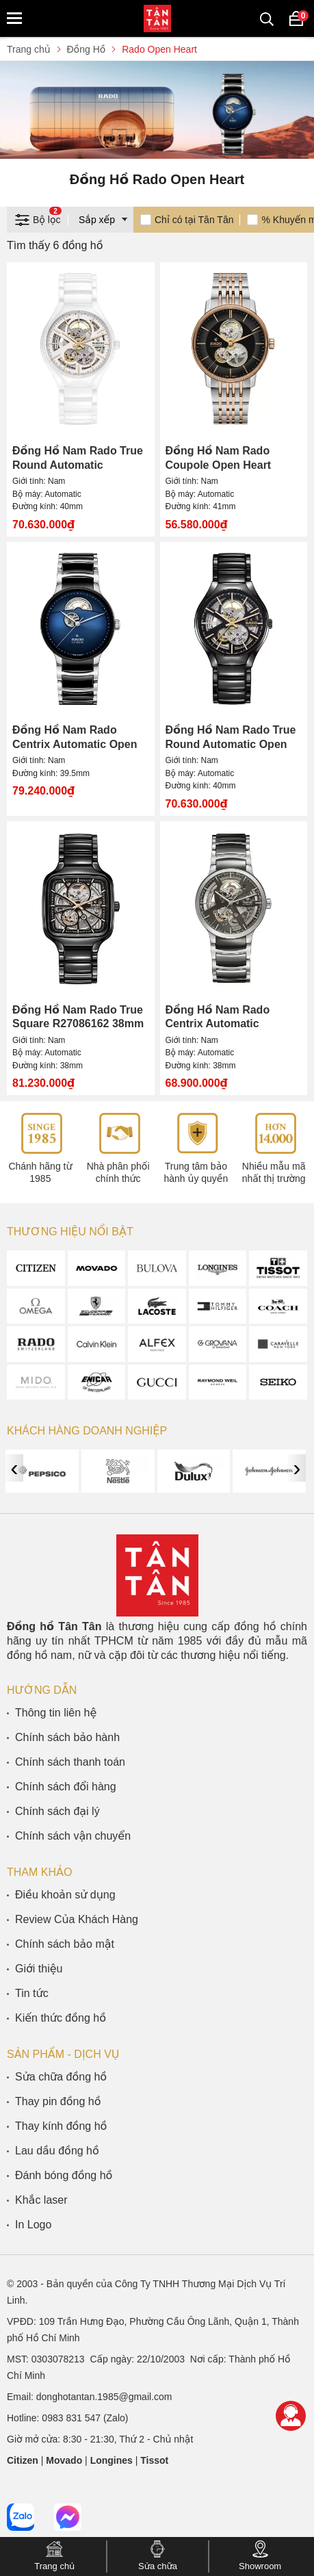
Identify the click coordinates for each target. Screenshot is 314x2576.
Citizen (22, 2460)
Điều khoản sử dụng (65, 1895)
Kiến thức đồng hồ (60, 2018)
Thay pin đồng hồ (58, 2101)
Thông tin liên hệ (55, 1712)
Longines (111, 2460)
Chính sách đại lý (57, 1811)
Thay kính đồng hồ (61, 2126)
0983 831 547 (71, 2417)
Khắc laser (41, 2200)
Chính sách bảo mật (64, 1944)
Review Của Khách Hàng (76, 1919)
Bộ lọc (38, 218)
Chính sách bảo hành (67, 1737)
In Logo (33, 2224)
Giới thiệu (38, 1968)
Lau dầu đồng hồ (57, 2150)
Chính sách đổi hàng (65, 1786)
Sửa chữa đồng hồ (61, 2077)
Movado (64, 2460)
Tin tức (32, 1993)
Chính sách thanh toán (70, 1762)
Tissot (154, 2460)
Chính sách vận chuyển (73, 1836)
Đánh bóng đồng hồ (63, 2175)
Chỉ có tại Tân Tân (194, 219)
